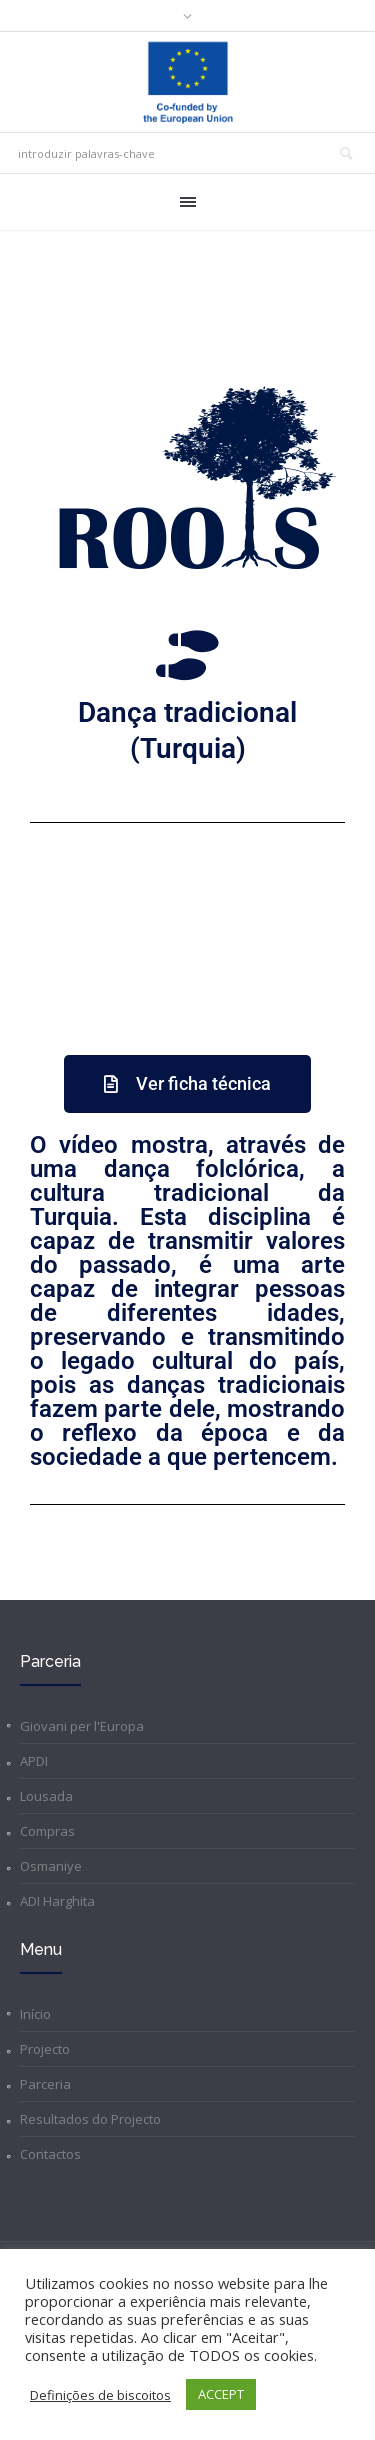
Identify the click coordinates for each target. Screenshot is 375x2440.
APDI (34, 1761)
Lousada (46, 1796)
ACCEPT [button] (221, 2394)
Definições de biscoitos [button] (100, 2395)
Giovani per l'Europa (82, 1726)
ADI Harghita (57, 1901)
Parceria (45, 2084)
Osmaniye (51, 1866)
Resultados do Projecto (90, 2119)
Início (35, 2014)
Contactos (50, 2154)
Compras (47, 1831)
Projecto (45, 2049)
